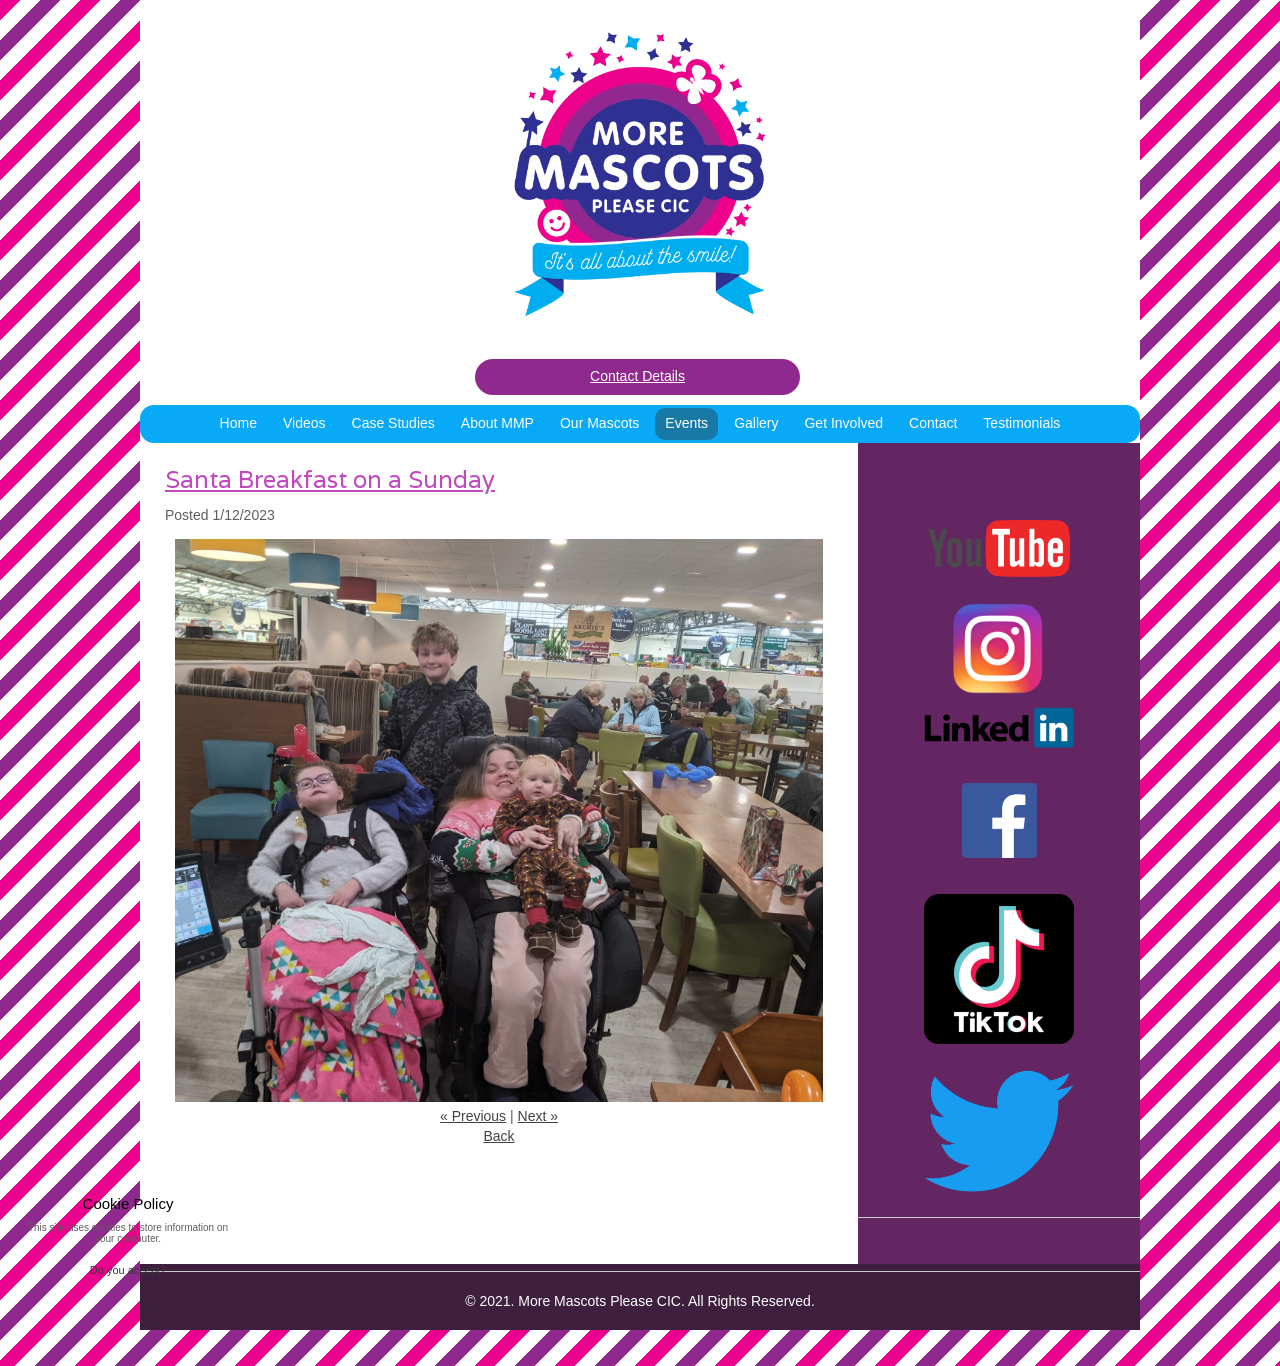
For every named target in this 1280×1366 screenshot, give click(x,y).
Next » (538, 1116)
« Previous (473, 1116)
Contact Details (637, 376)
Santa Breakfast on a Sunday (330, 479)
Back (498, 1136)
